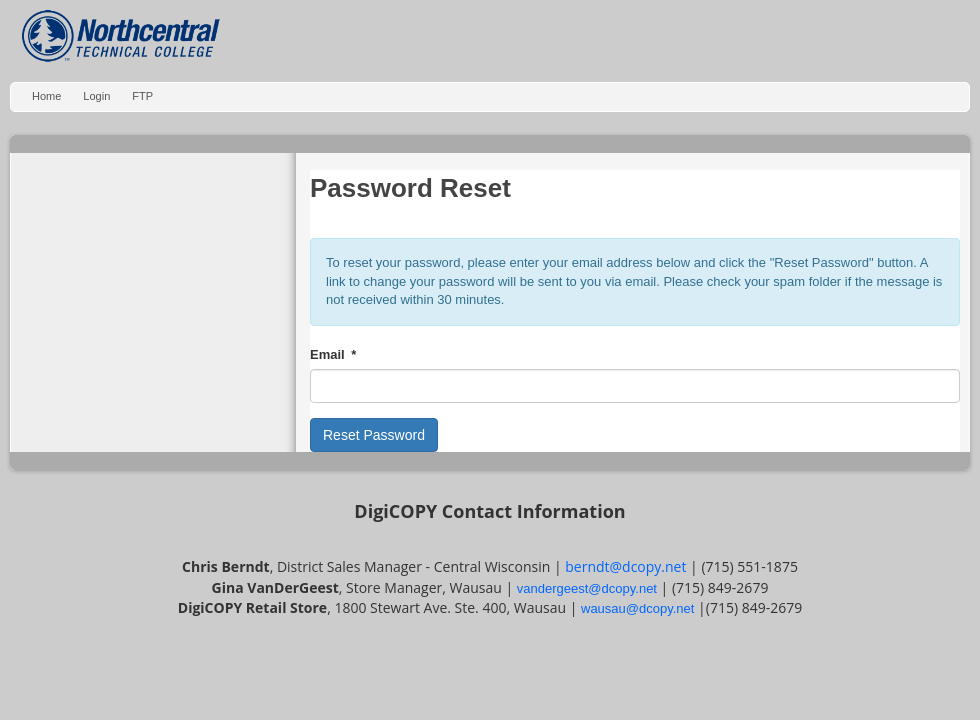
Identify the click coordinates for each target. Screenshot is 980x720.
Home (46, 96)
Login (96, 96)
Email (327, 354)
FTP (142, 96)
